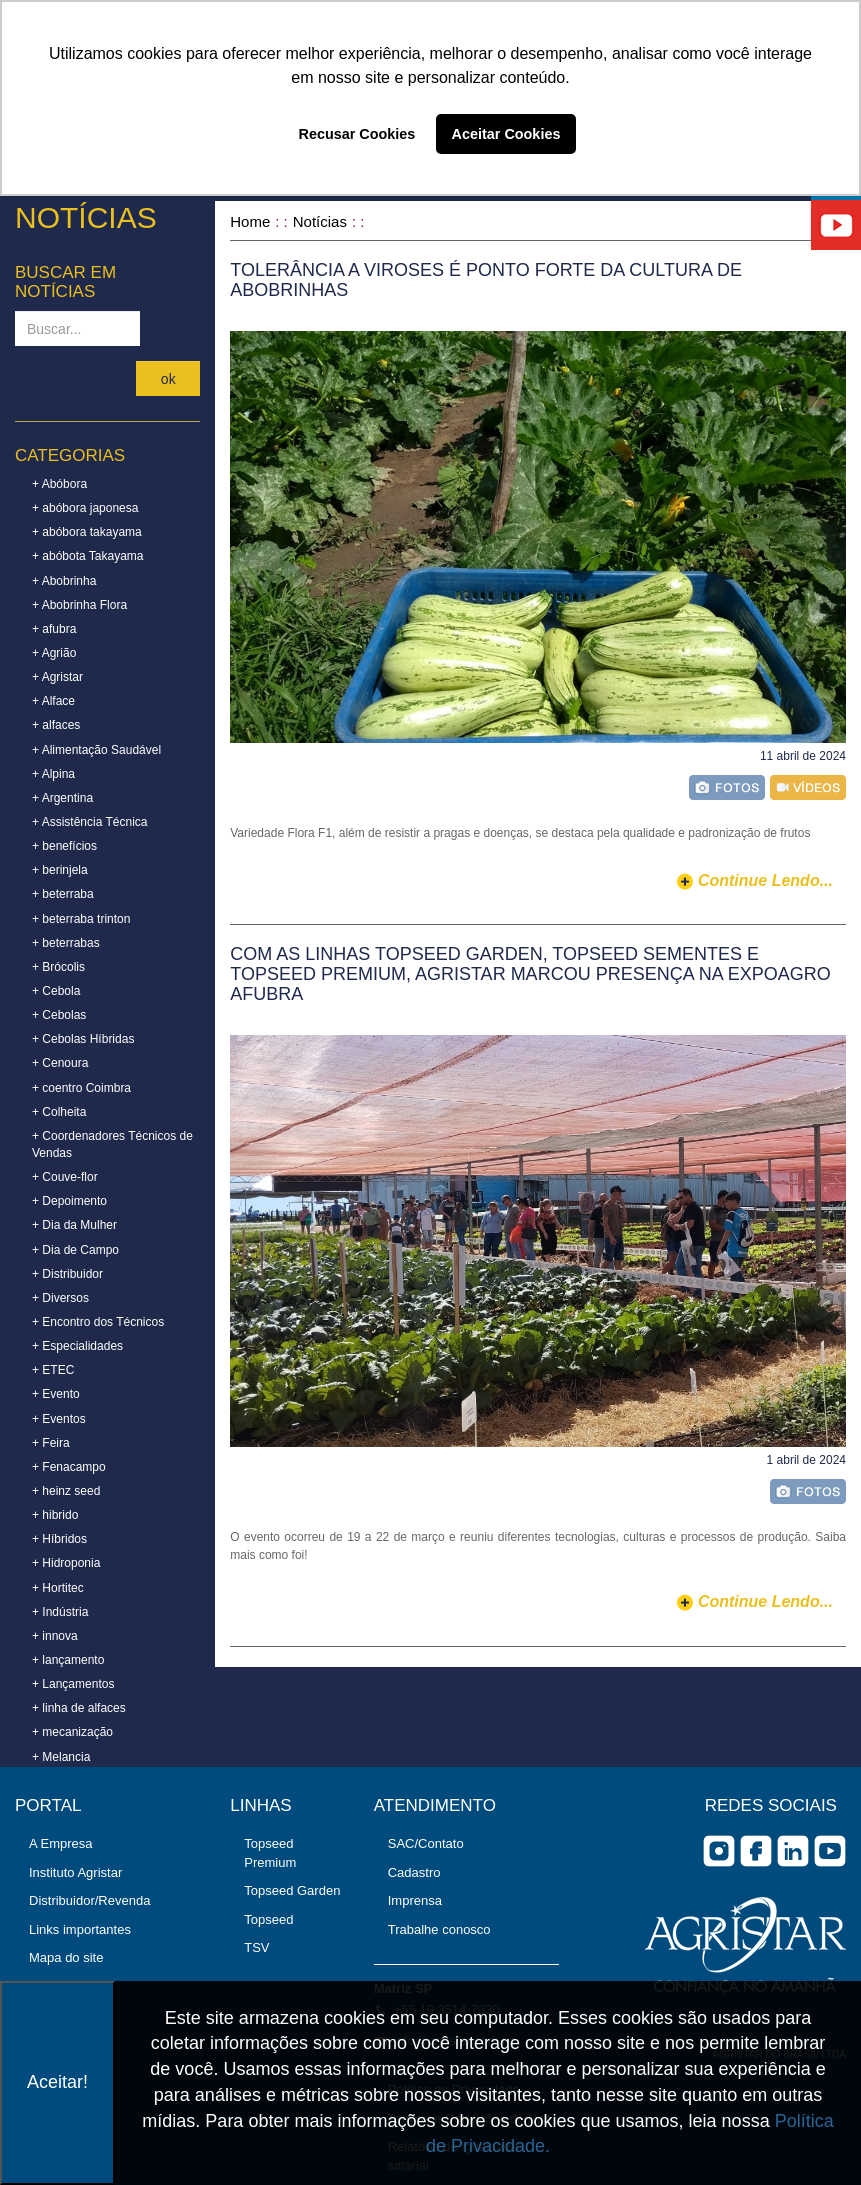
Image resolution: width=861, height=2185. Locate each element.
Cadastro (414, 1872)
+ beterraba (63, 894)
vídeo (808, 787)
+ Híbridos (59, 1539)
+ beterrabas (66, 943)
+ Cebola (56, 991)
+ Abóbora (59, 484)
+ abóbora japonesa (85, 508)
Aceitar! (57, 2082)
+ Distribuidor (67, 1274)
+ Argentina (62, 798)
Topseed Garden (292, 1890)
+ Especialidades (77, 1346)
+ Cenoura (60, 1063)
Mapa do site (66, 1957)
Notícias (320, 221)
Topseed (268, 1919)
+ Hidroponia (66, 1563)
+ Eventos (59, 1419)
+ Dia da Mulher (74, 1225)
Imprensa (415, 1900)
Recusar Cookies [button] (357, 134)
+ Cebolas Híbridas (83, 1039)
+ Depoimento (69, 1201)
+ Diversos (60, 1298)
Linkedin (793, 1851)
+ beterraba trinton (81, 919)
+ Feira (51, 1443)
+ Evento (56, 1394)
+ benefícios (64, 846)
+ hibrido (55, 1515)
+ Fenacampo (69, 1467)
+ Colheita (59, 1112)
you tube (830, 1851)
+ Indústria (60, 1612)
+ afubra (54, 629)
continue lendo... (765, 880)
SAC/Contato (426, 1843)
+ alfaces (56, 725)
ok (168, 379)
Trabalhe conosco (439, 1929)
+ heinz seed (66, 1491)
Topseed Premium (270, 1853)
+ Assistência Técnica (90, 822)
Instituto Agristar (75, 1872)
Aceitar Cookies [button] (506, 134)
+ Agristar (57, 677)
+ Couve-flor (65, 1177)
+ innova (55, 1636)
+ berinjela (60, 870)
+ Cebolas (59, 1015)
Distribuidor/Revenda (89, 1900)
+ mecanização (72, 1732)
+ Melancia (61, 1757)
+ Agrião (54, 653)
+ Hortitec (58, 1588)
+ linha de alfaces (79, 1708)
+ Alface (53, 701)
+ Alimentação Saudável (96, 750)
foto (727, 787)
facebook (756, 1851)
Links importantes (80, 1929)
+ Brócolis (58, 967)
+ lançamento (68, 1660)
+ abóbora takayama (87, 532)
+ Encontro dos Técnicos (98, 1322)
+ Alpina (53, 774)
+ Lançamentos (73, 1684)
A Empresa (61, 1843)
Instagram (719, 1851)
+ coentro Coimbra (81, 1088)
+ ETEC (53, 1370)
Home (250, 221)
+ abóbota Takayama (88, 556)
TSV (256, 1947)
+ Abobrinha (64, 581)
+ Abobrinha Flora (79, 605)
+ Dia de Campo (75, 1250)
